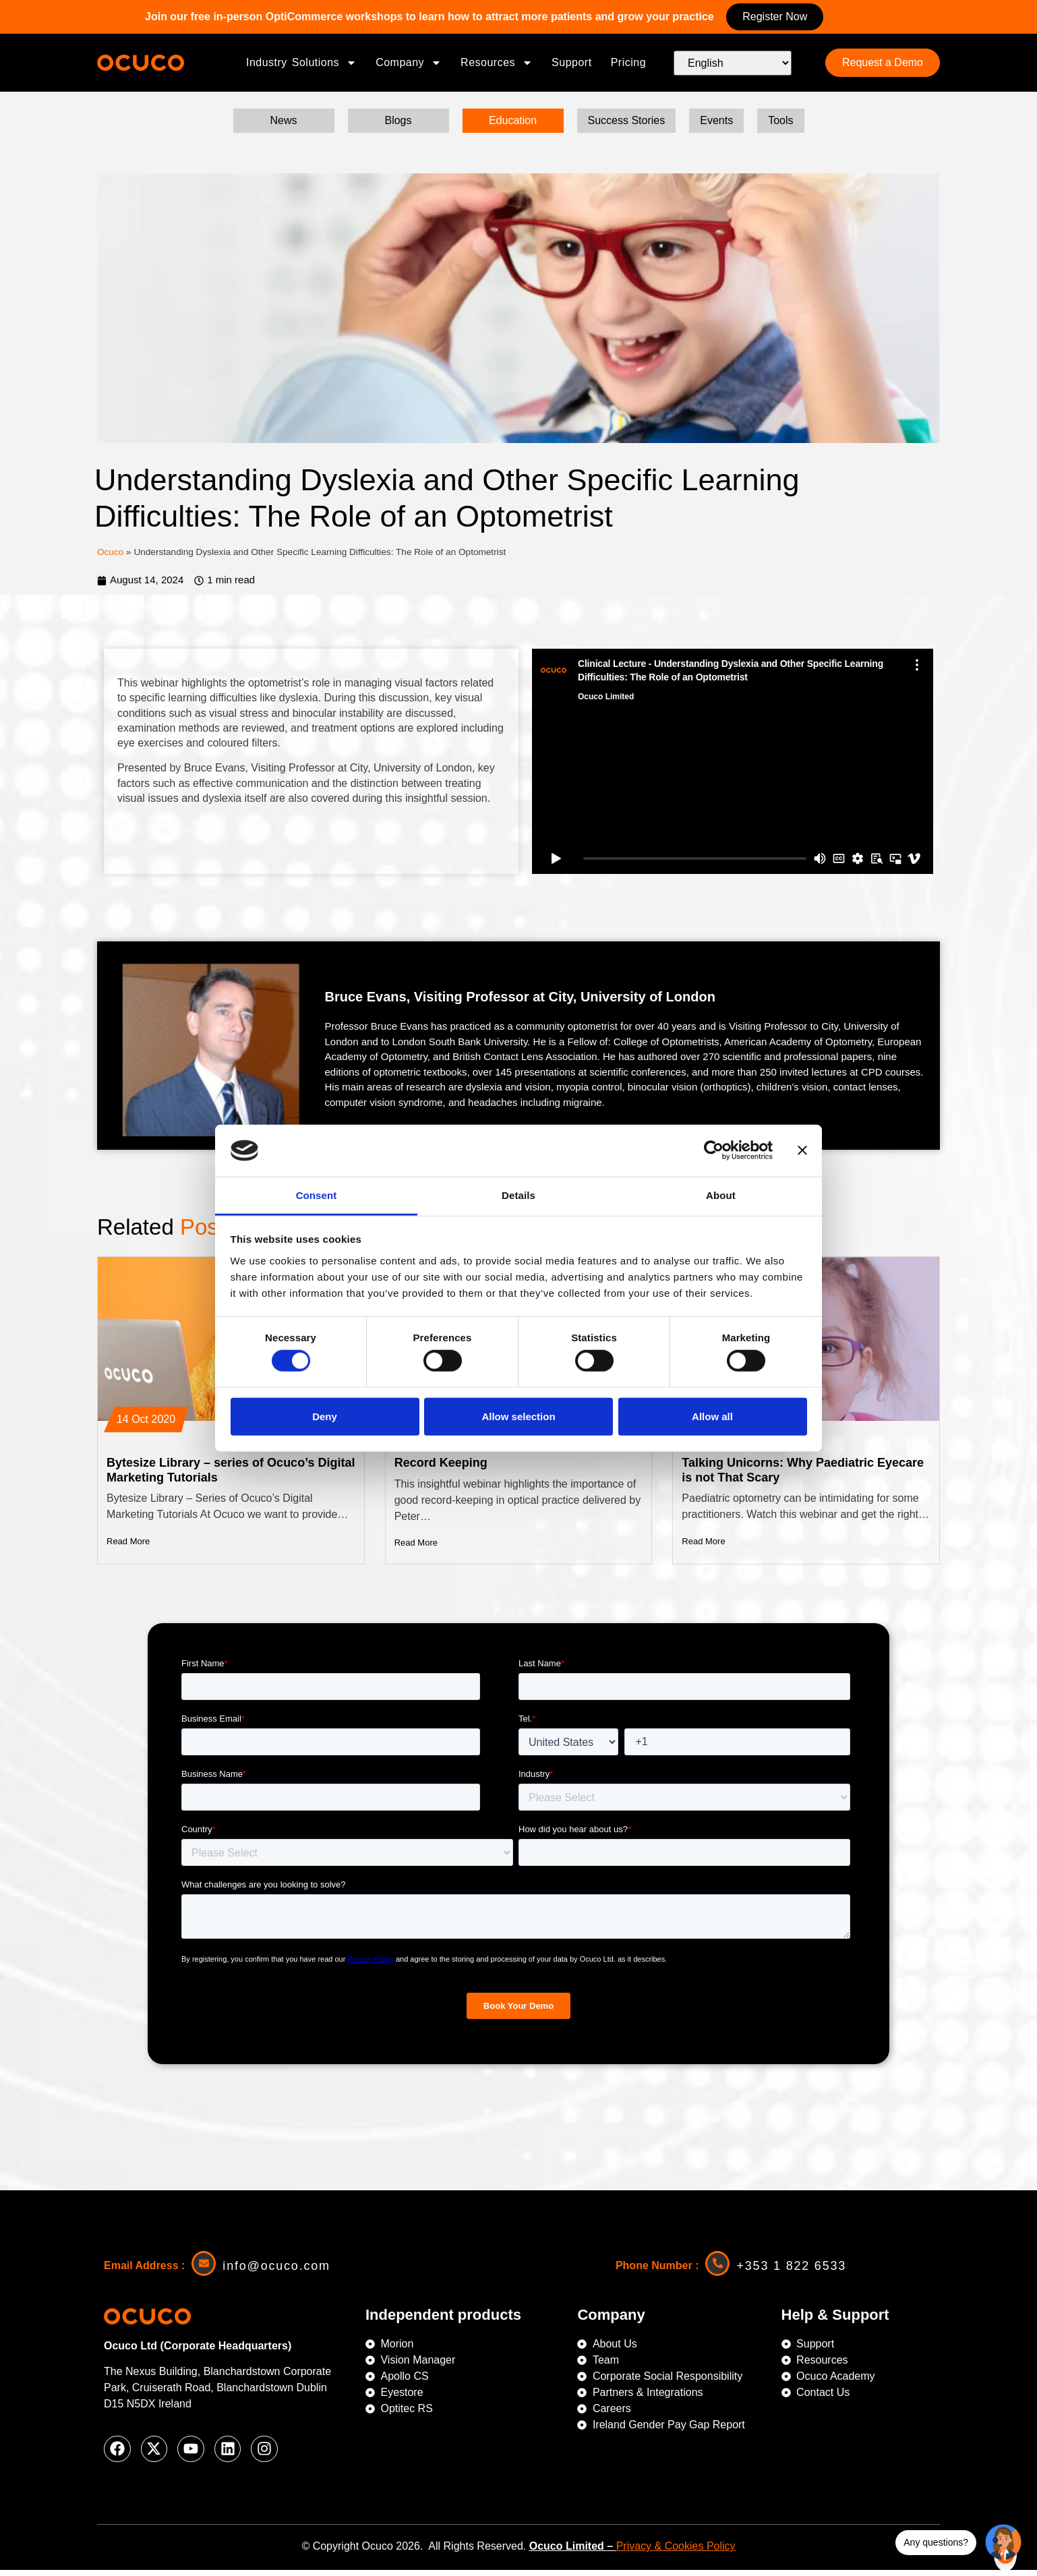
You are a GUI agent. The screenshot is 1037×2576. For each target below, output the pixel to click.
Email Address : (144, 2270)
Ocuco (110, 556)
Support (572, 62)
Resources (497, 63)
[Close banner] (802, 1150)
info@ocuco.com (278, 2270)
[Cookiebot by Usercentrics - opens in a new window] (714, 1150)
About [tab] (721, 1195)
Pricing (628, 62)
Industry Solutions (301, 63)
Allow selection (518, 1416)
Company (409, 63)
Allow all (712, 1416)
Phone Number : (657, 2270)
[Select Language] (733, 63)
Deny (324, 1416)
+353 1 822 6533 (793, 2270)
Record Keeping (440, 1466)
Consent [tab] (316, 1195)
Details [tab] (518, 1195)
